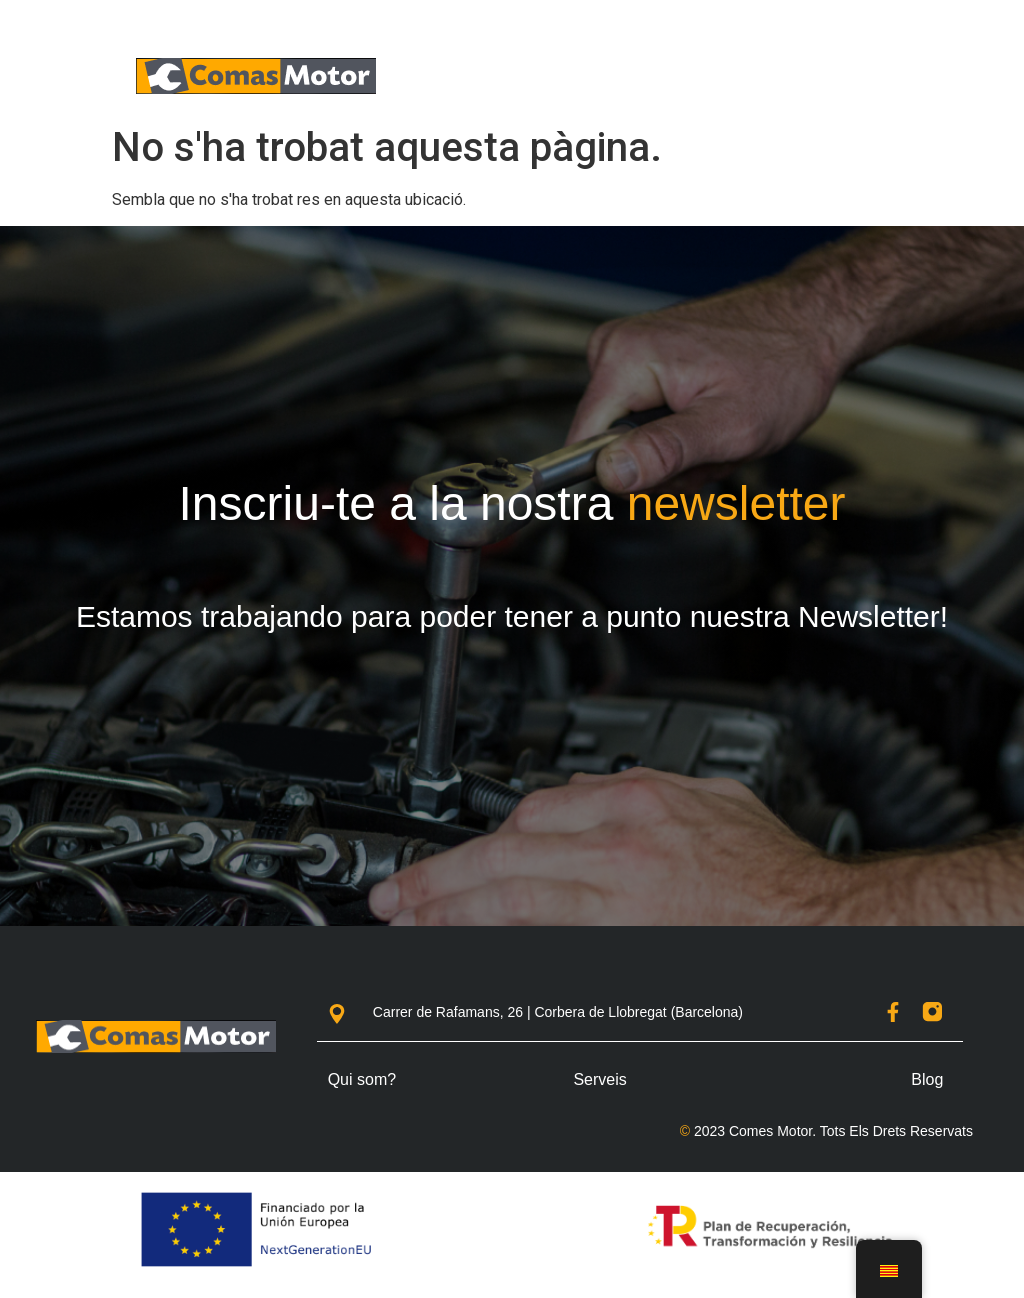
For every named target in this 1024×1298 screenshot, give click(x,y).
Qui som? (362, 1079)
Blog (927, 1079)
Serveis (599, 1079)
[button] (895, 76)
